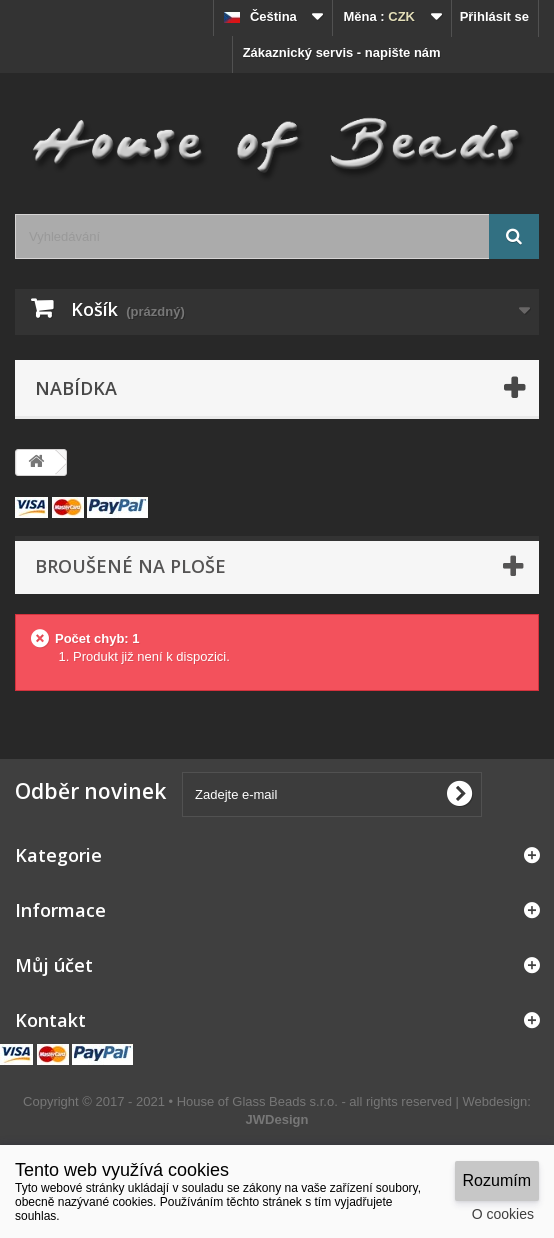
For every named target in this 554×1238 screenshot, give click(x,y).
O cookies (503, 1214)
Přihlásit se (494, 16)
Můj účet (54, 965)
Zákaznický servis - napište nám (342, 52)
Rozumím (497, 1180)
